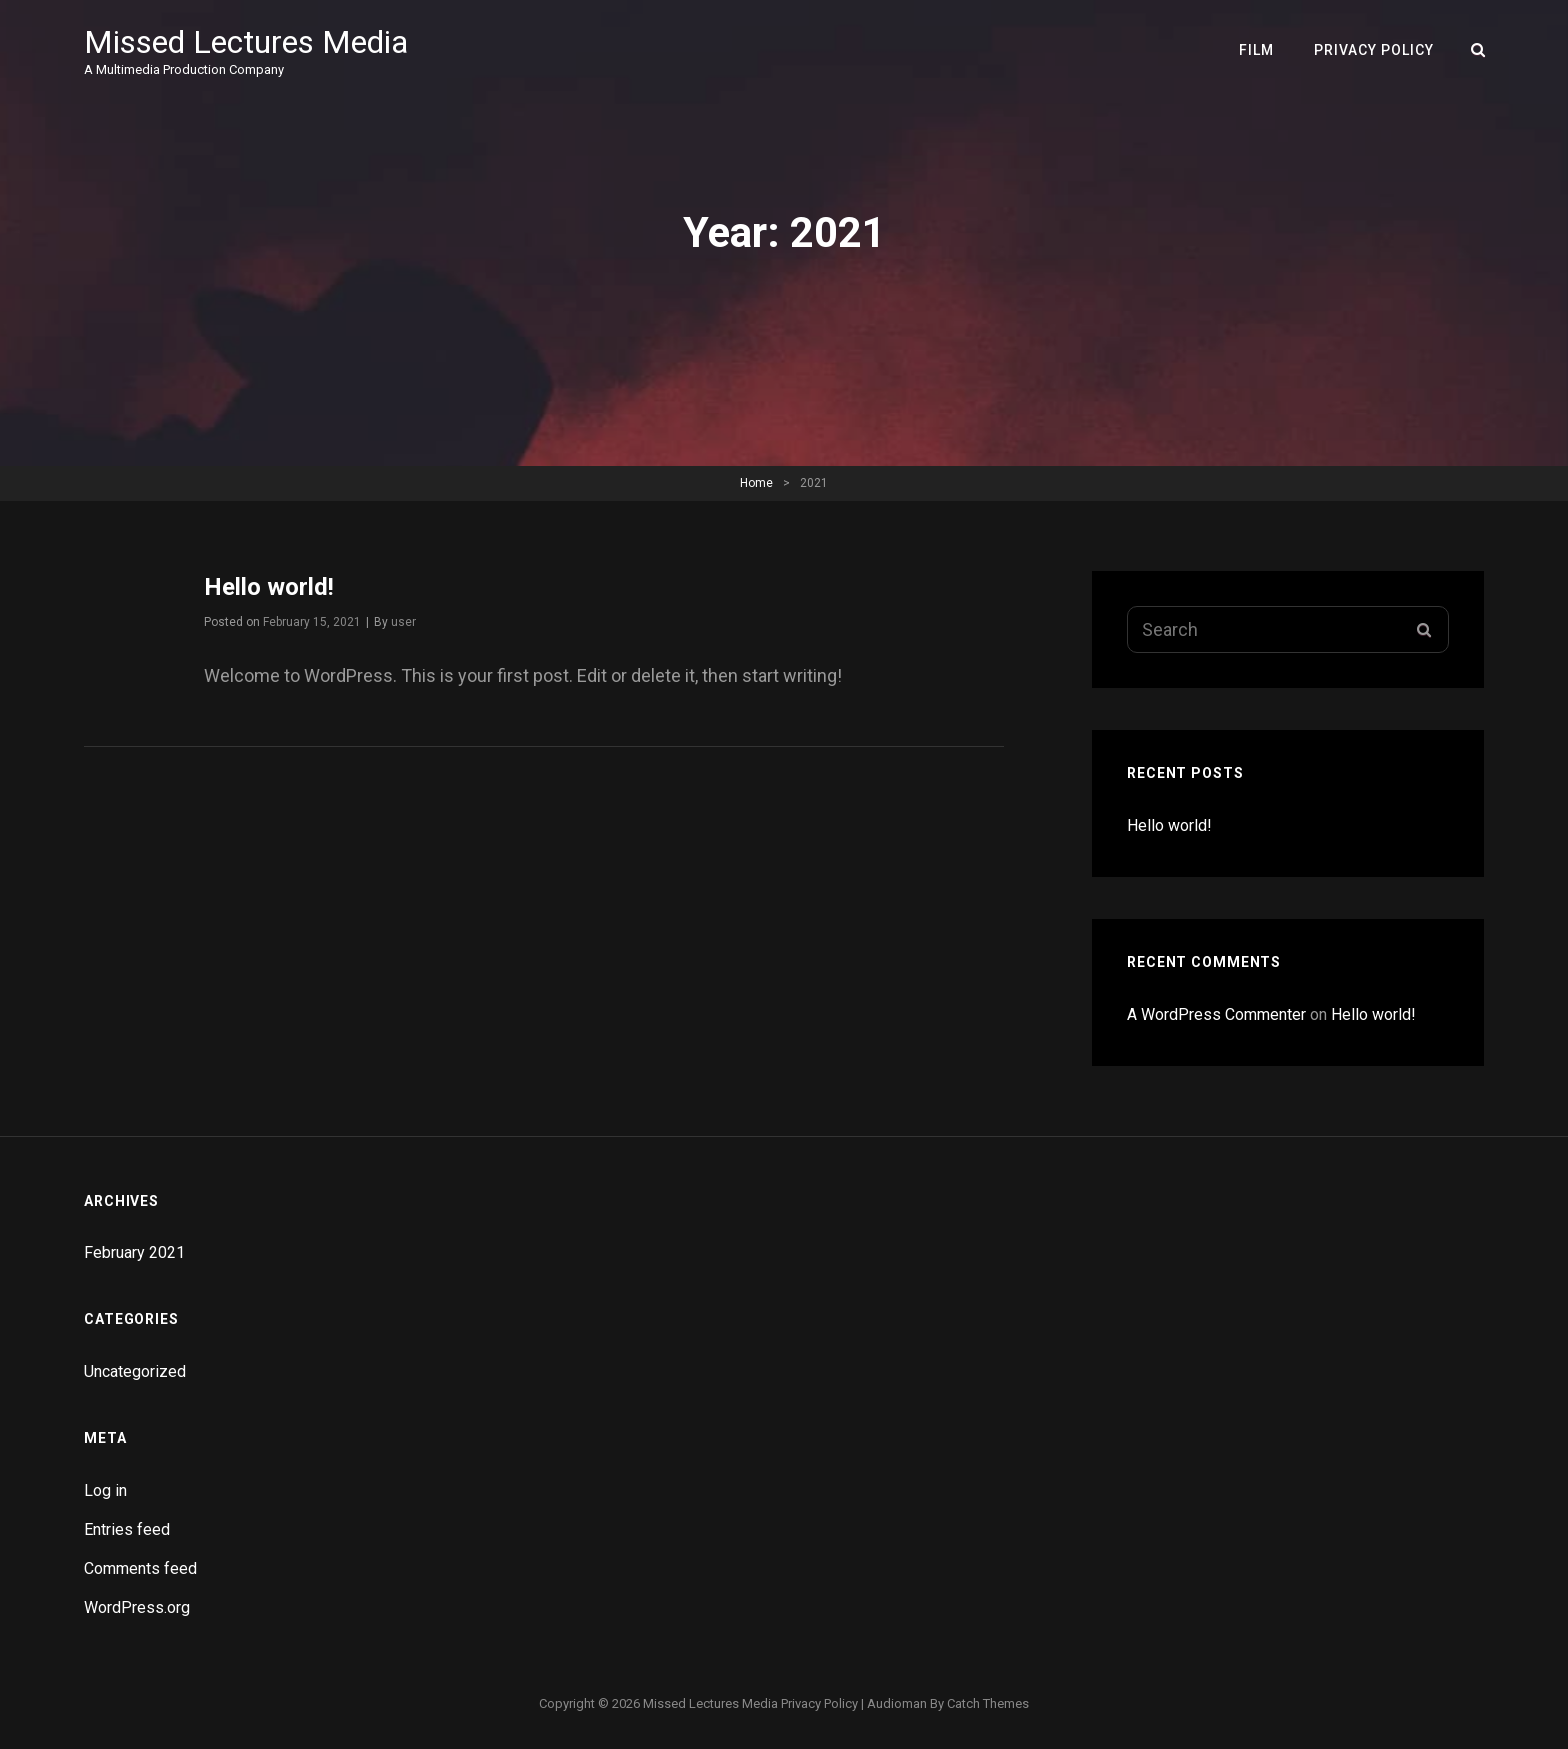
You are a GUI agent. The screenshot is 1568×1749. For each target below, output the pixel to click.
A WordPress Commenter (1216, 1014)
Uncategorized (135, 1371)
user (403, 622)
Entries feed (127, 1529)
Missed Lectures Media (246, 42)
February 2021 (134, 1252)
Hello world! (269, 587)
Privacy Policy (1374, 50)
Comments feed (140, 1568)
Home (756, 483)
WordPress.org (137, 1607)
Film (1256, 50)
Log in (105, 1490)
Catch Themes (988, 1703)
